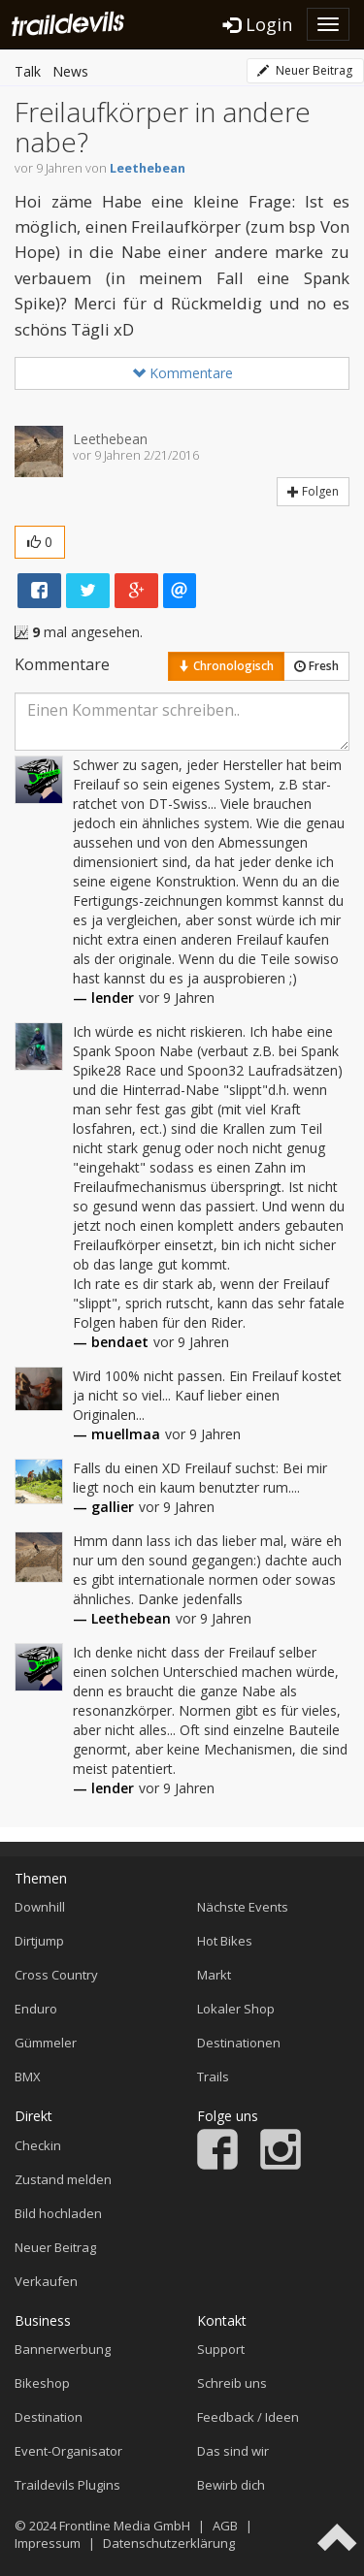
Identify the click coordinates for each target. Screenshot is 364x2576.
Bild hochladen (58, 2213)
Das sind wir (233, 2451)
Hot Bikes (224, 1940)
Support (221, 2349)
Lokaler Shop (236, 2008)
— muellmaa (116, 1434)
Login (257, 24)
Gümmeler (46, 2042)
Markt (214, 1974)
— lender (103, 997)
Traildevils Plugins (67, 2485)
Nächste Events (242, 1907)
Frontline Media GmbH (124, 2525)
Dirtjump (39, 1940)
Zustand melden (63, 2179)
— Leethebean (122, 1618)
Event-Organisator (68, 2451)
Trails (213, 2076)
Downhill (40, 1907)
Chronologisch (226, 666)
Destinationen (239, 2042)
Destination (49, 2417)
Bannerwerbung (63, 2349)
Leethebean (147, 168)
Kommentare (182, 373)
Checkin (38, 2145)
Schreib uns (232, 2383)
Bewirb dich (231, 2485)
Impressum (48, 2543)
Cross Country (56, 1974)
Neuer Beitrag (304, 70)
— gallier (103, 1506)
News (70, 71)
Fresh (316, 666)
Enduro (36, 2008)
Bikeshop (42, 2383)
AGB (225, 2525)
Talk (28, 71)
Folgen (313, 491)
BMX (28, 2076)
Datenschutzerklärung (169, 2543)
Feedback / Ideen (248, 2417)
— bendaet (111, 1342)
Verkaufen (46, 2281)
